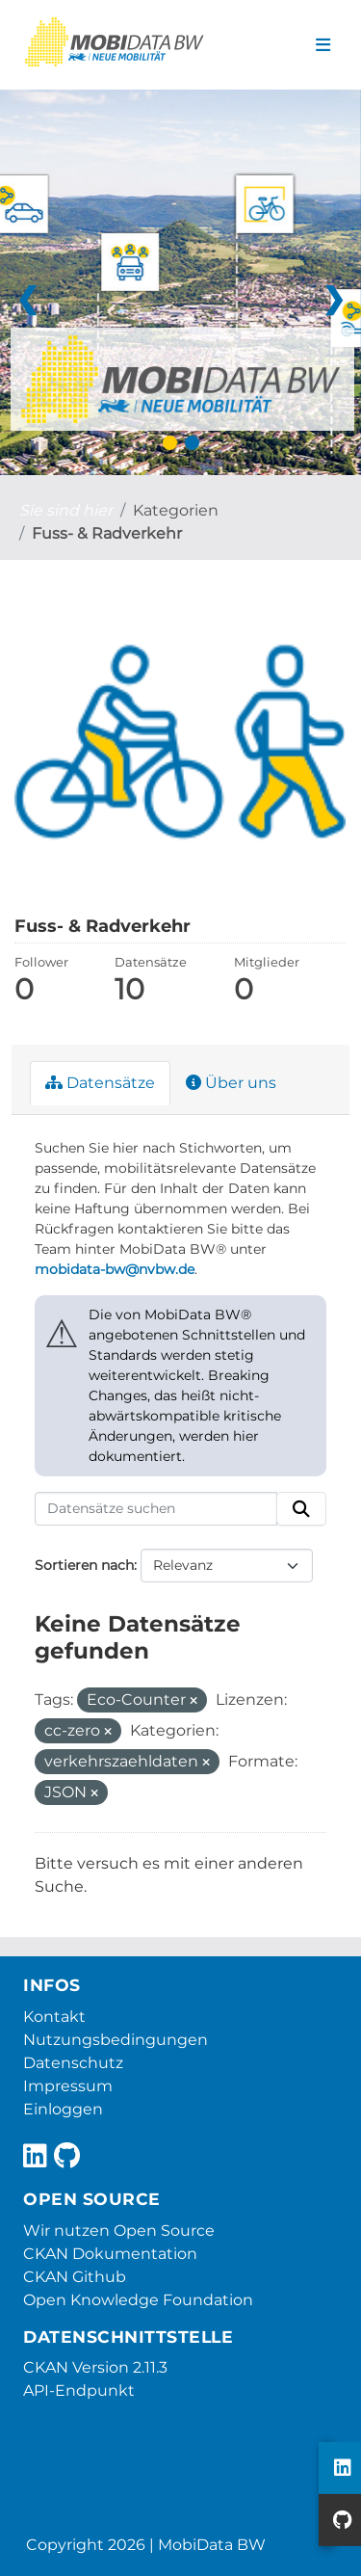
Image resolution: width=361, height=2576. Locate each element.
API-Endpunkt (79, 2390)
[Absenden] (301, 1509)
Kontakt (54, 2016)
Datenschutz (73, 2063)
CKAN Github (74, 2277)
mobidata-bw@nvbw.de (114, 1269)
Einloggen (63, 2109)
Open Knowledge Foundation (138, 2300)
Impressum (68, 2086)
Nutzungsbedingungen (115, 2040)
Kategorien (176, 510)
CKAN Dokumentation (110, 2253)
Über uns (231, 1083)
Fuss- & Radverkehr (107, 533)
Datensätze (100, 1083)
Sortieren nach (84, 1565)
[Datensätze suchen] (156, 1509)
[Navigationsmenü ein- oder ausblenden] (323, 45)
